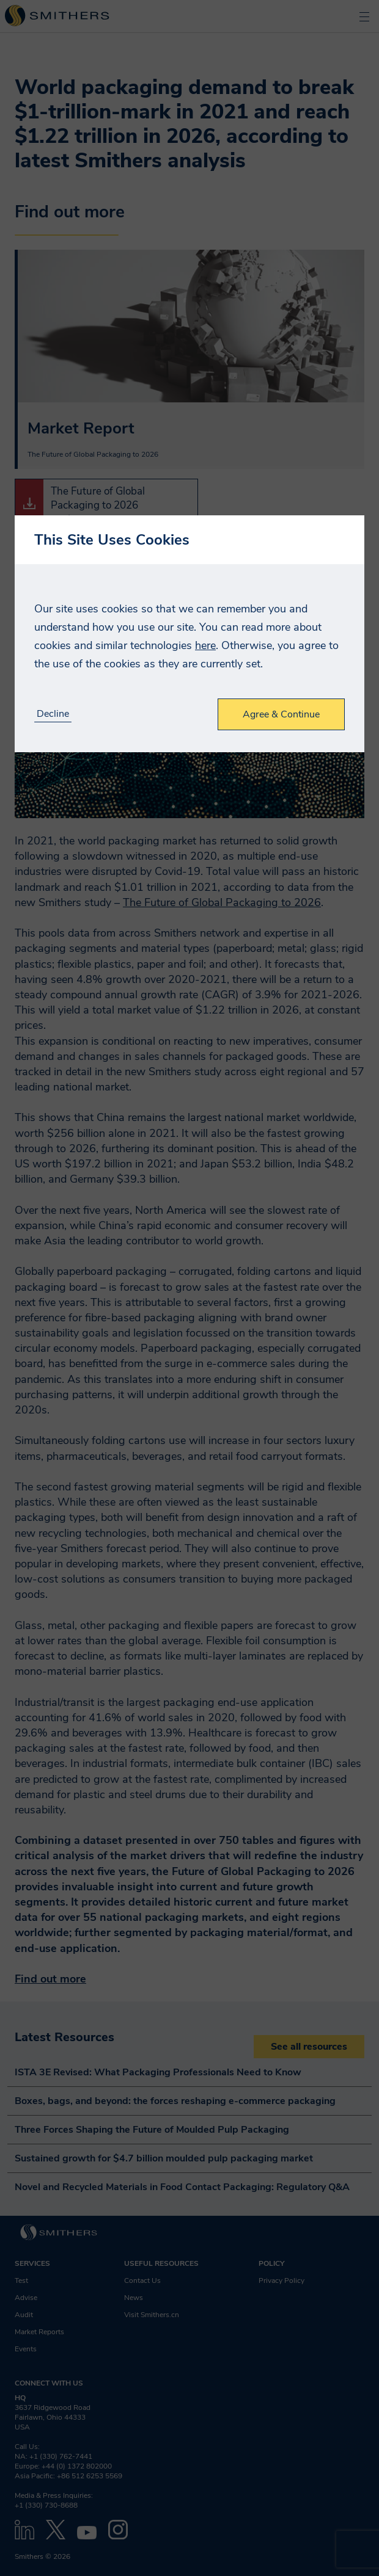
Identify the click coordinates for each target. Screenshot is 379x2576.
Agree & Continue (281, 714)
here (205, 645)
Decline (53, 714)
